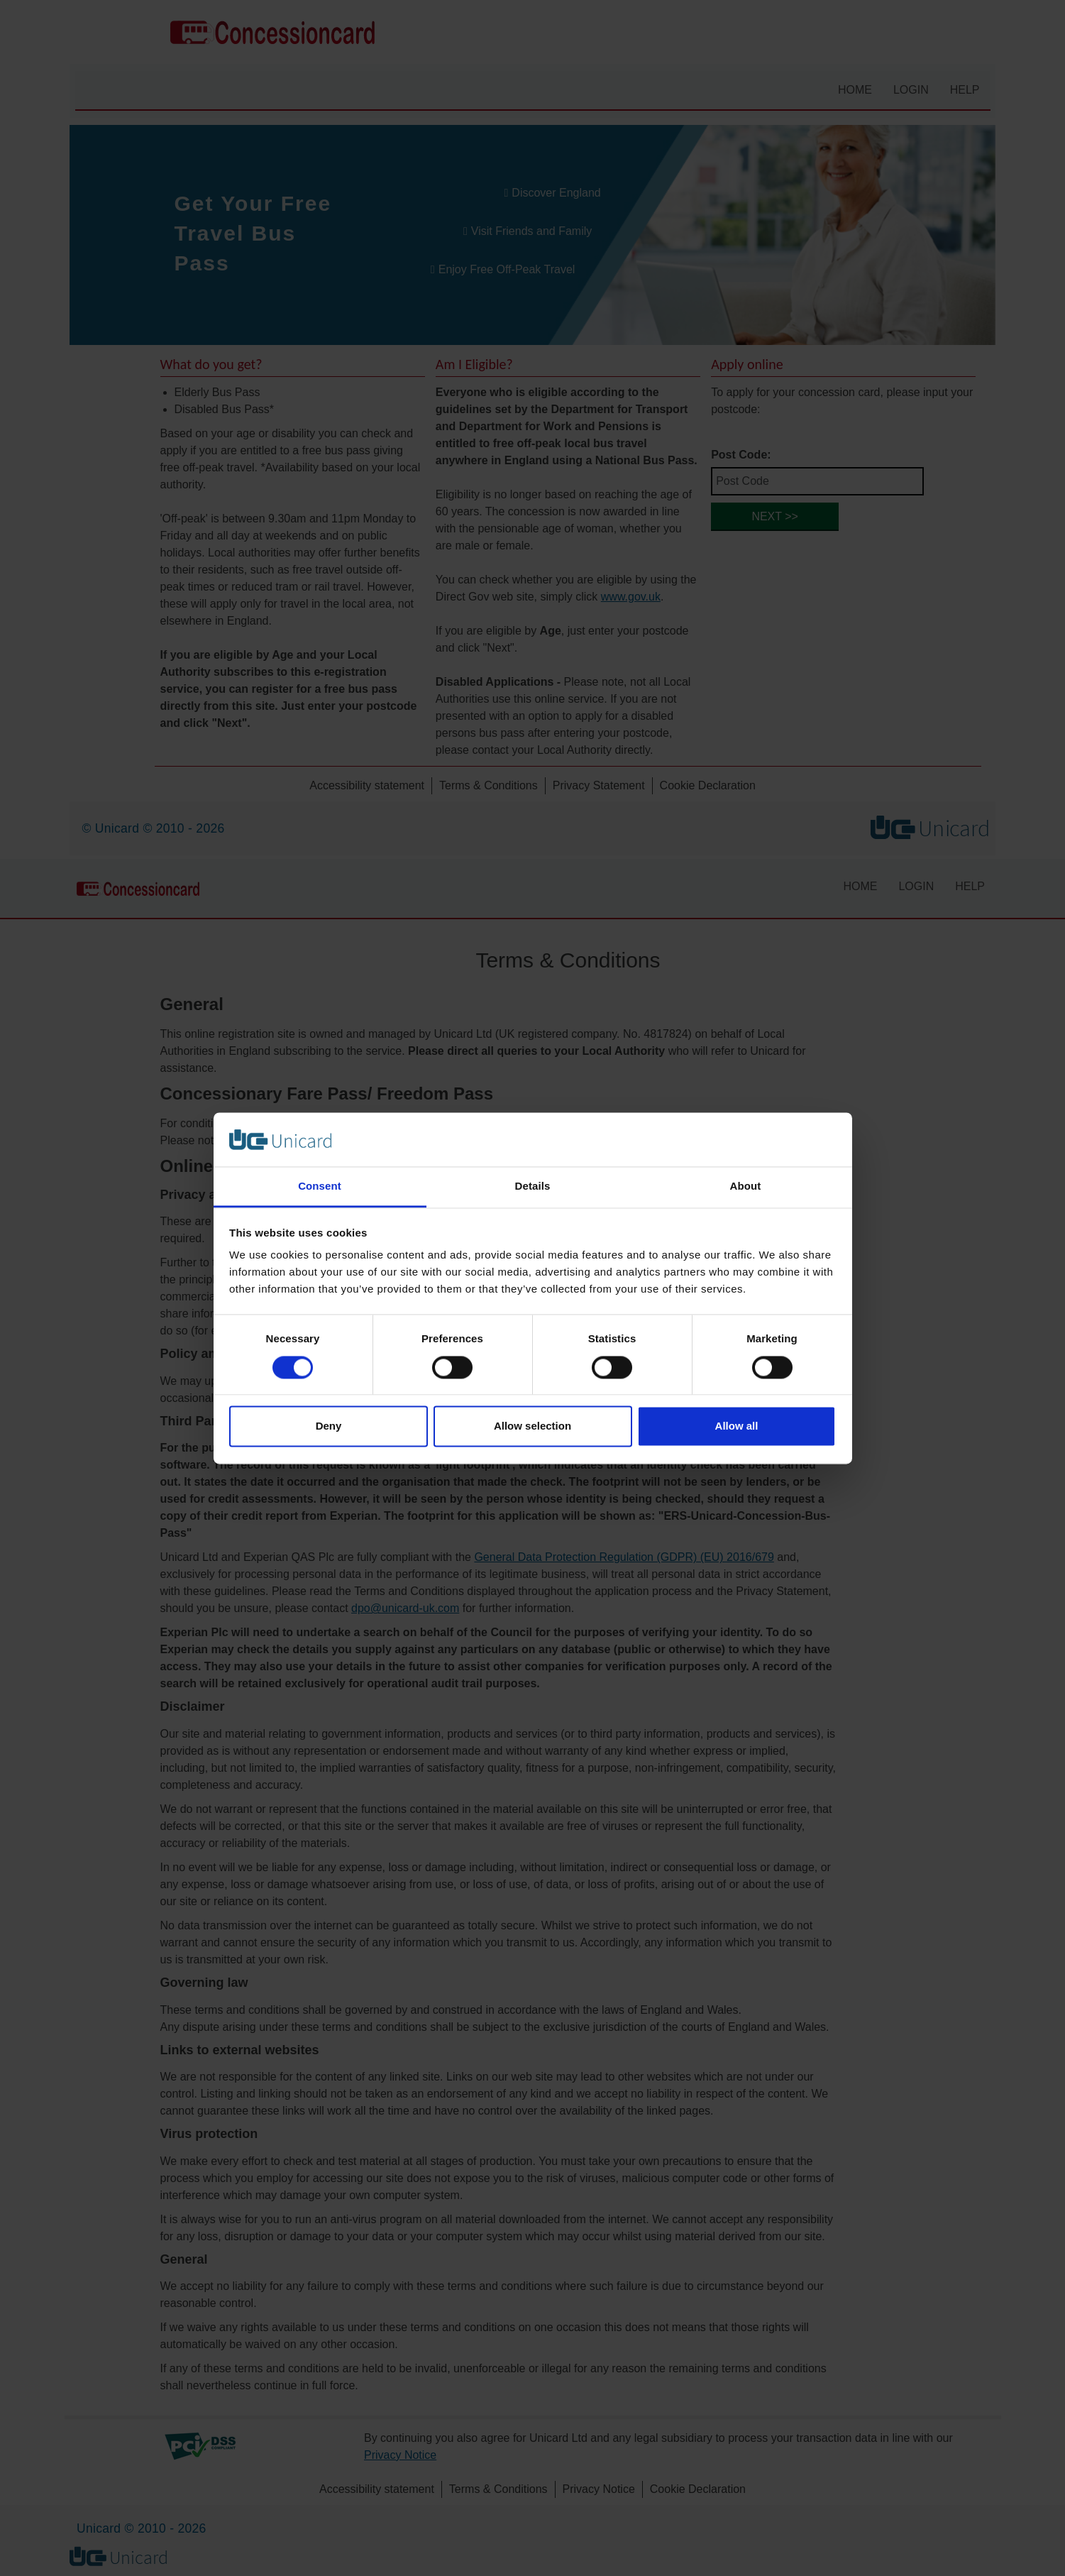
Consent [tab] (319, 1186)
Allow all (736, 1426)
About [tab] (745, 1186)
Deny (329, 1426)
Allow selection (532, 1426)
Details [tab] (533, 1186)
